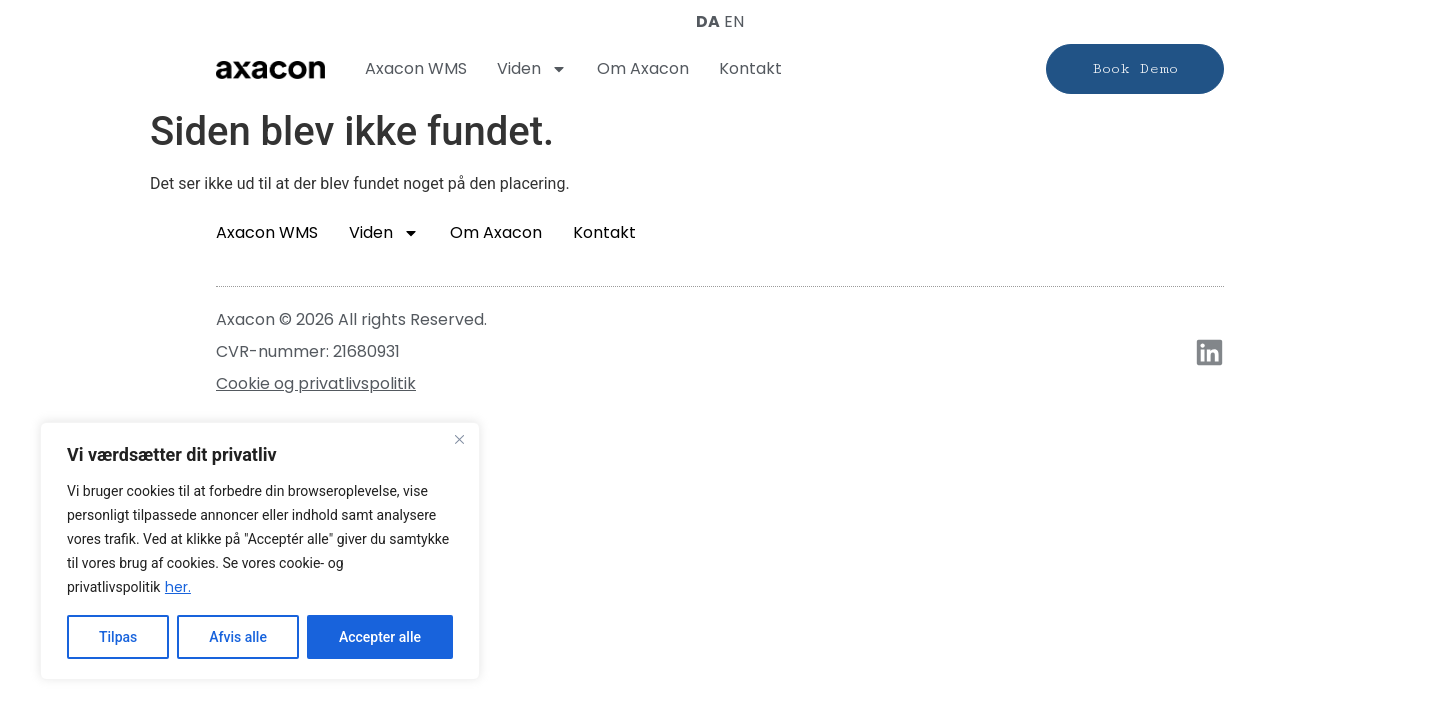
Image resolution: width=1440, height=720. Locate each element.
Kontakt (750, 68)
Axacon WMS (416, 68)
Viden (532, 69)
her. (178, 587)
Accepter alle (380, 637)
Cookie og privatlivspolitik (316, 383)
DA (708, 21)
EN (734, 21)
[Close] (459, 439)
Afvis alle (238, 637)
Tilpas (118, 637)
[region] (260, 551)
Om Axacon (643, 68)
